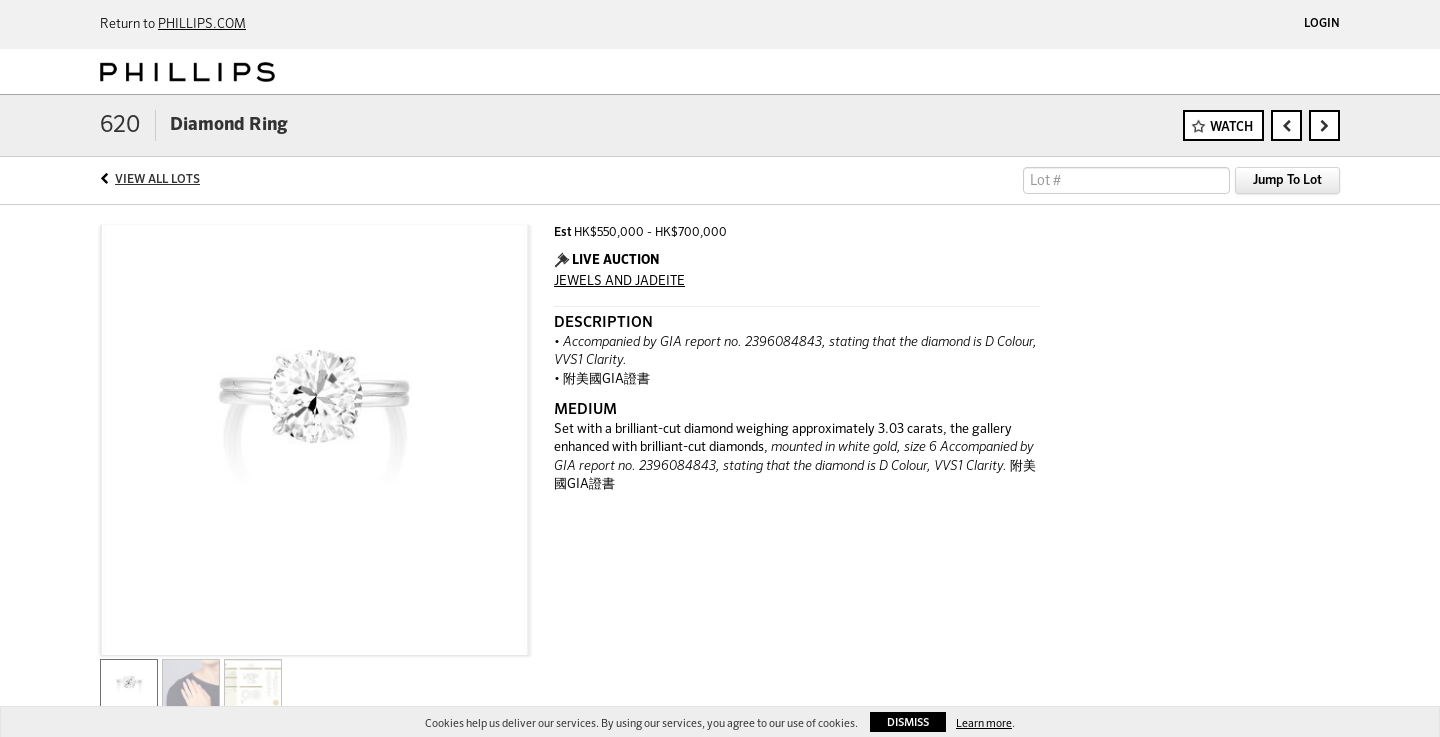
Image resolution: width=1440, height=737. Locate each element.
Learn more (984, 723)
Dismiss (908, 722)
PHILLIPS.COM (202, 24)
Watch (1231, 127)
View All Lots (157, 180)
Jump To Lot (1287, 180)
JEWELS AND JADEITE (619, 281)
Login (1322, 24)
